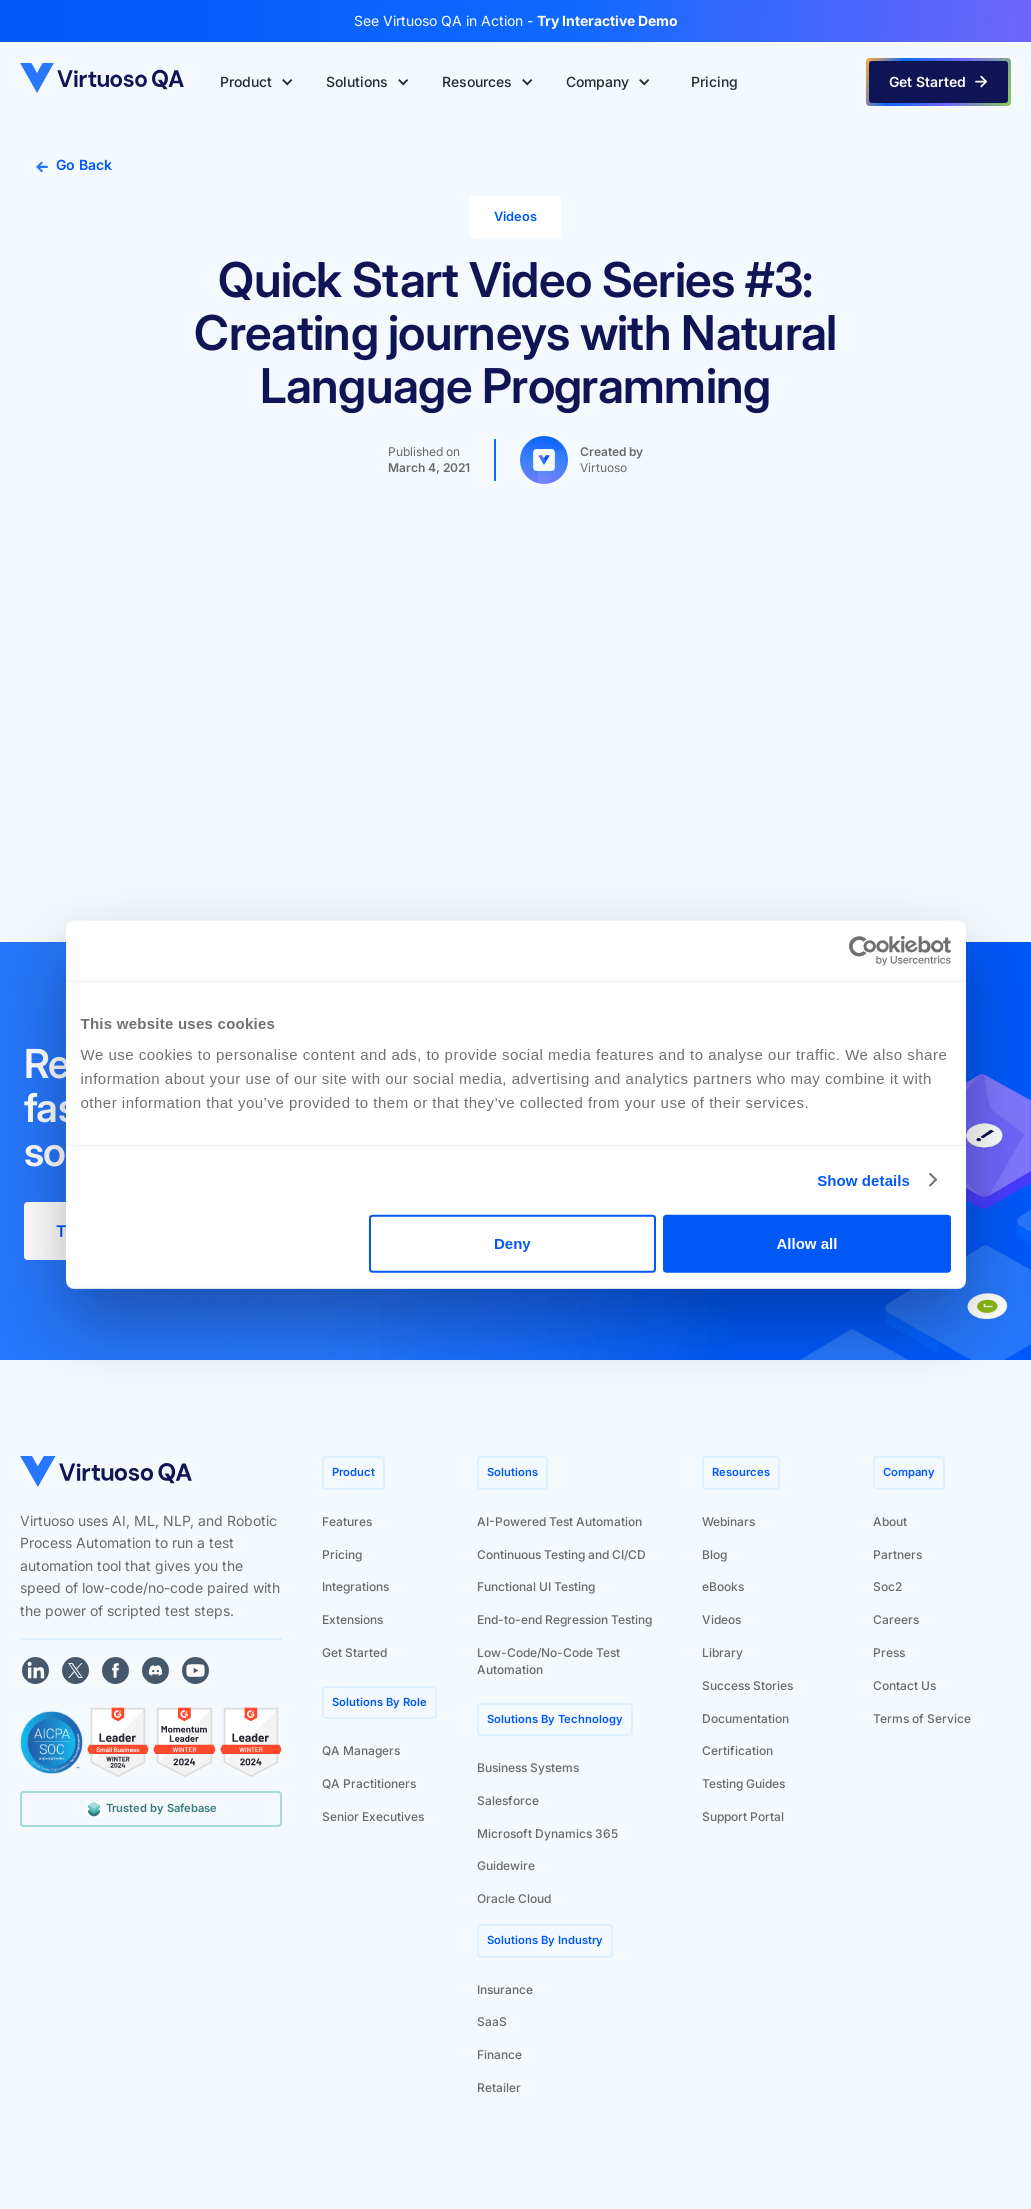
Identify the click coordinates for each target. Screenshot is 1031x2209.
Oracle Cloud (514, 1898)
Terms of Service (922, 1718)
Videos (721, 1619)
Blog (714, 1554)
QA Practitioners (369, 1783)
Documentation (745, 1718)
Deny (512, 1243)
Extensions (352, 1619)
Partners (897, 1554)
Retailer (499, 2087)
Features (347, 1521)
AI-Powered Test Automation (559, 1521)
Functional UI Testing (536, 1586)
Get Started (354, 1652)
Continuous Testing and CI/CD (561, 1554)
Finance (499, 2054)
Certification (737, 1750)
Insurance (505, 1989)
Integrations (355, 1586)
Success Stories (747, 1685)
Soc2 (887, 1586)
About (890, 1521)
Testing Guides (743, 1783)
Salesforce (508, 1800)
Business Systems (528, 1767)
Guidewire (506, 1865)
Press (889, 1652)
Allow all (807, 1243)
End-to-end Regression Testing (564, 1619)
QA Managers (361, 1750)
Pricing (342, 1554)
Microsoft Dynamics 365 (547, 1833)
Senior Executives (373, 1816)
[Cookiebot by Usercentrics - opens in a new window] (863, 950)
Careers (896, 1619)
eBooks (723, 1586)
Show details (863, 1179)
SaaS (492, 2021)
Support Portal (743, 1816)
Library (722, 1652)
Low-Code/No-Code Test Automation (548, 1661)
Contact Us (904, 1685)
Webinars (728, 1521)
